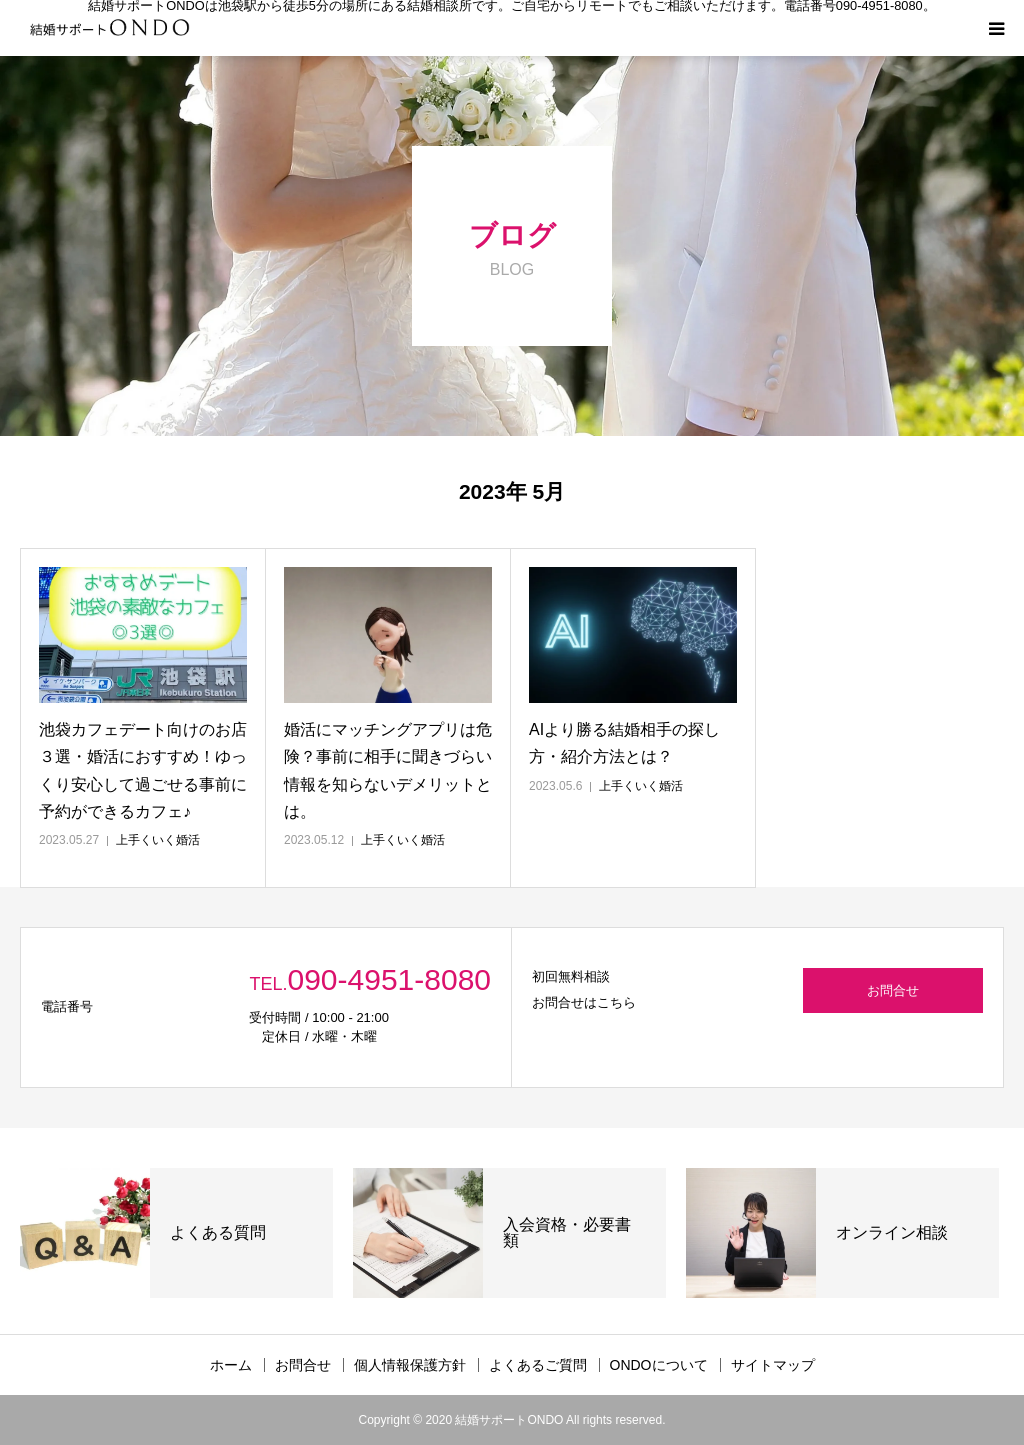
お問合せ (893, 990)
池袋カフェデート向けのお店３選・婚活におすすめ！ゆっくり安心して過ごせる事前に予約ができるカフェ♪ (143, 770)
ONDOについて (659, 1365)
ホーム (231, 1365)
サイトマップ (773, 1365)
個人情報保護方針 (410, 1365)
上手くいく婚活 (158, 840)
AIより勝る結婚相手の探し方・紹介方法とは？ (624, 743)
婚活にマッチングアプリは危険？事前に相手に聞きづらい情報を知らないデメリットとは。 (388, 770)
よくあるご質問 (538, 1365)
